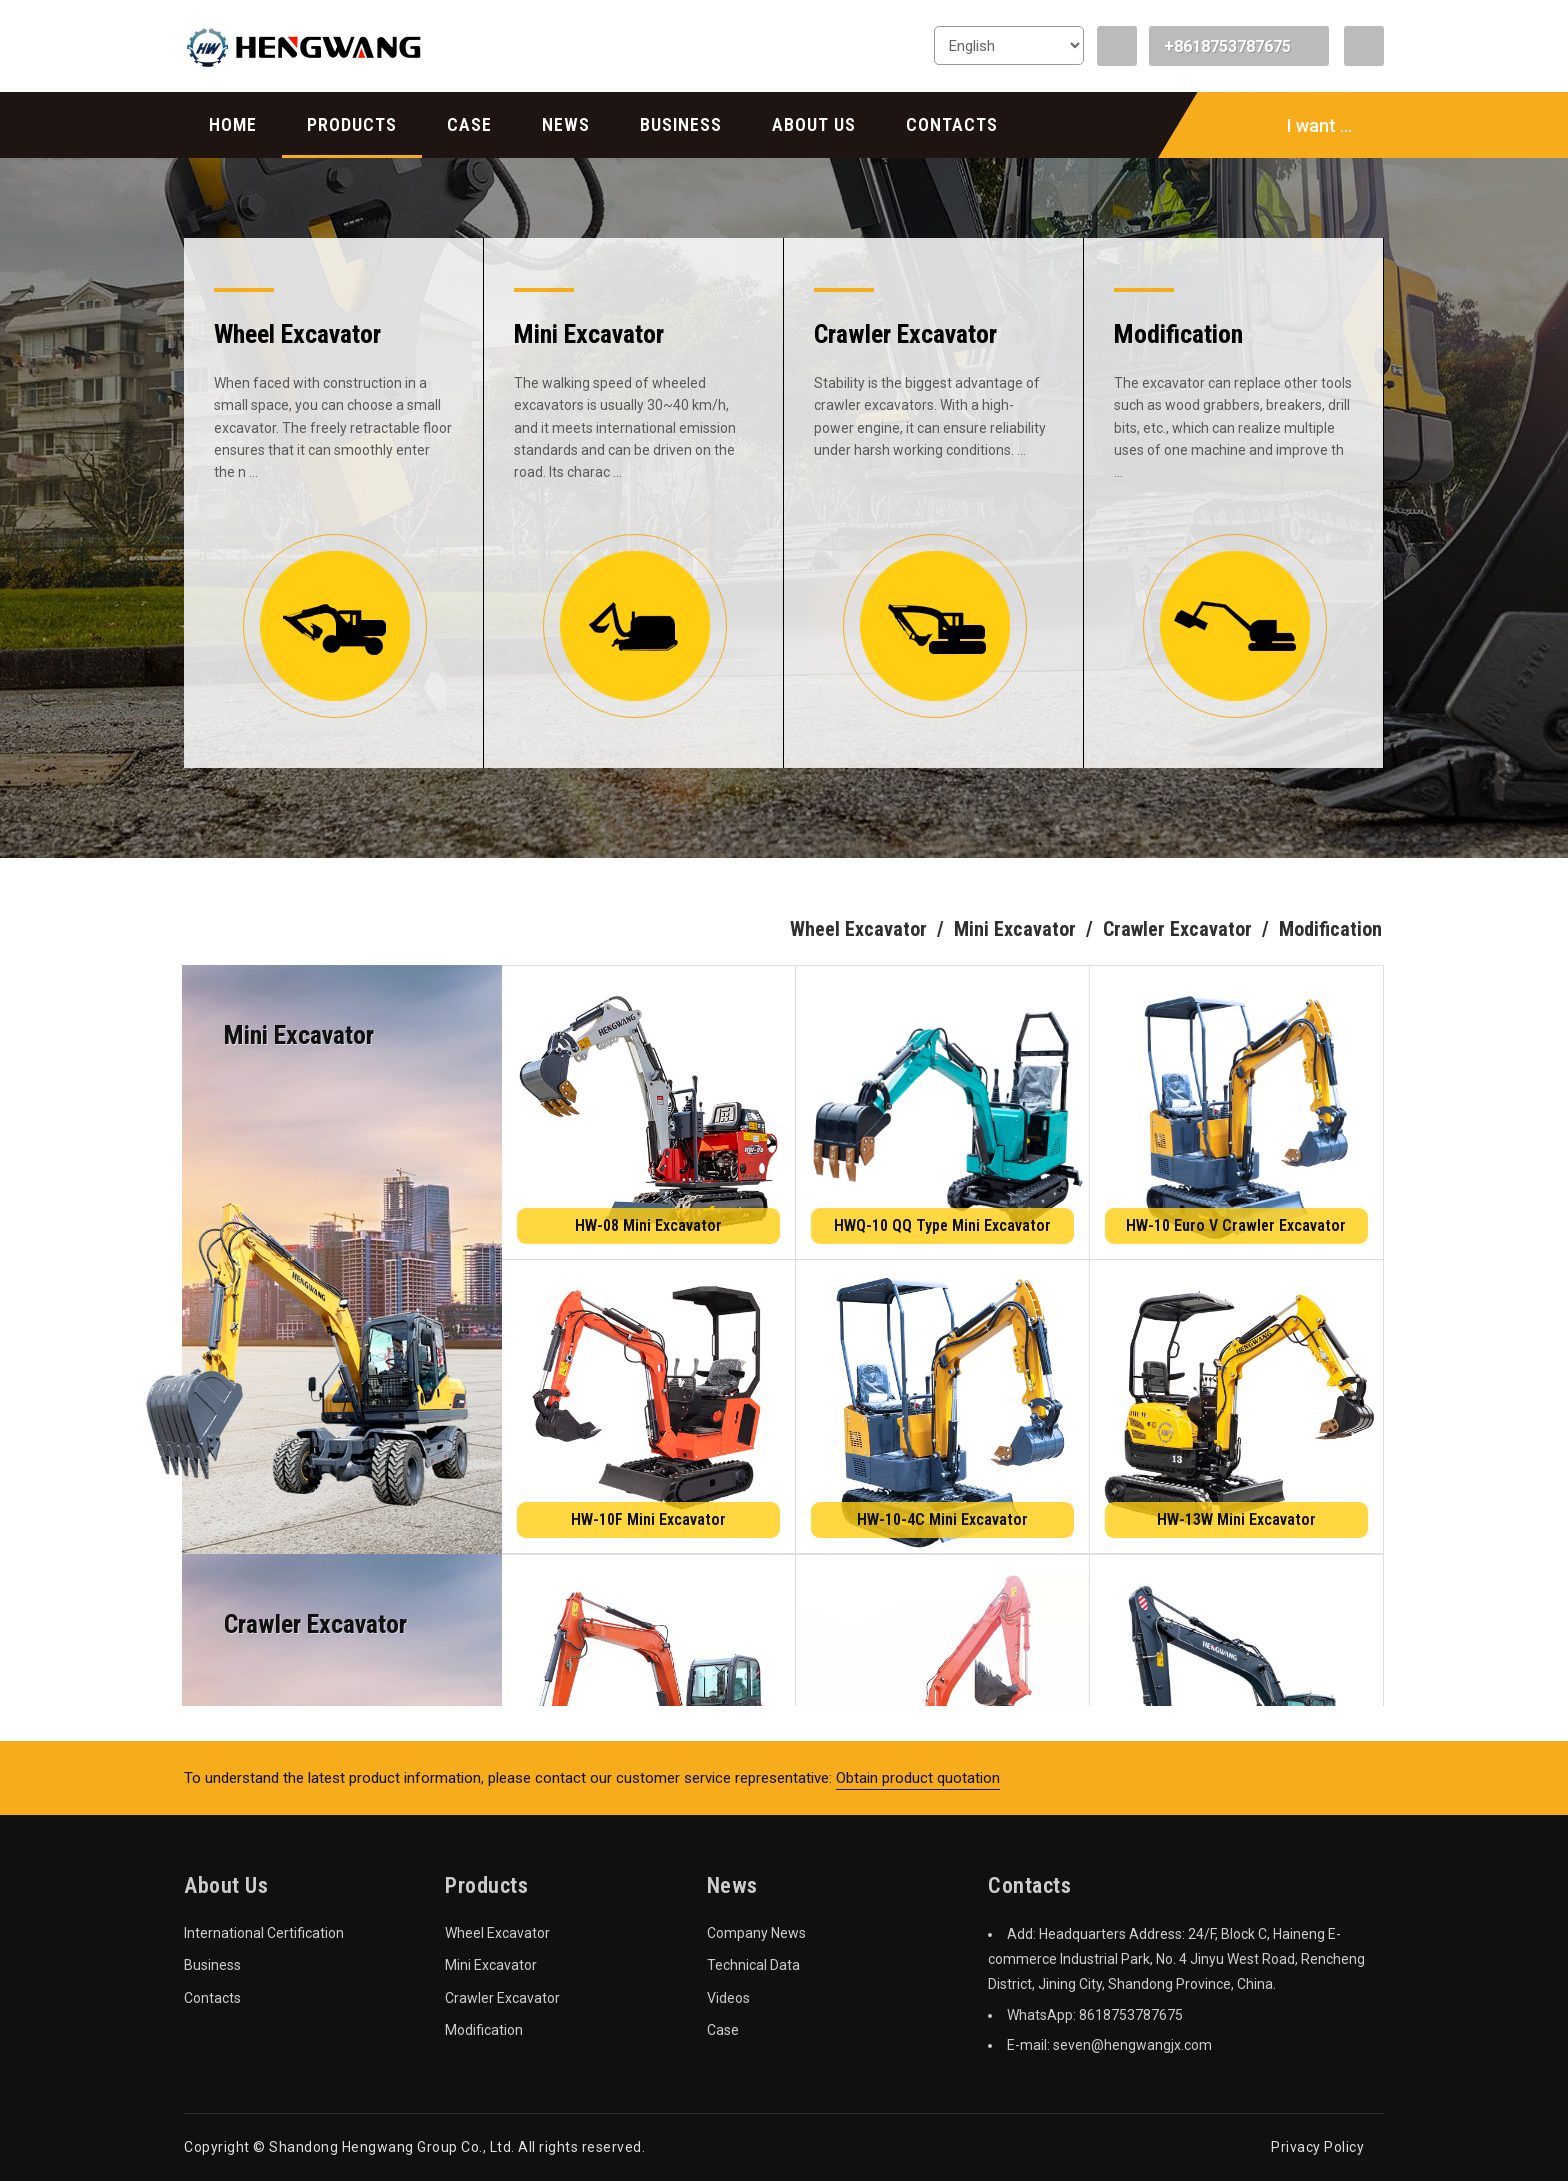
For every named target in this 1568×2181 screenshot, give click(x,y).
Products (352, 124)
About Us (814, 124)
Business (681, 124)
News (566, 124)
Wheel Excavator (497, 1933)
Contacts (952, 124)
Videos (728, 1998)
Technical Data (753, 1965)
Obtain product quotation (918, 1778)
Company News (756, 1933)
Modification (484, 2030)
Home (233, 124)
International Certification (264, 1933)
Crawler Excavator (502, 1998)
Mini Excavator (491, 1965)
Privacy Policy (1317, 2147)
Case (469, 124)
